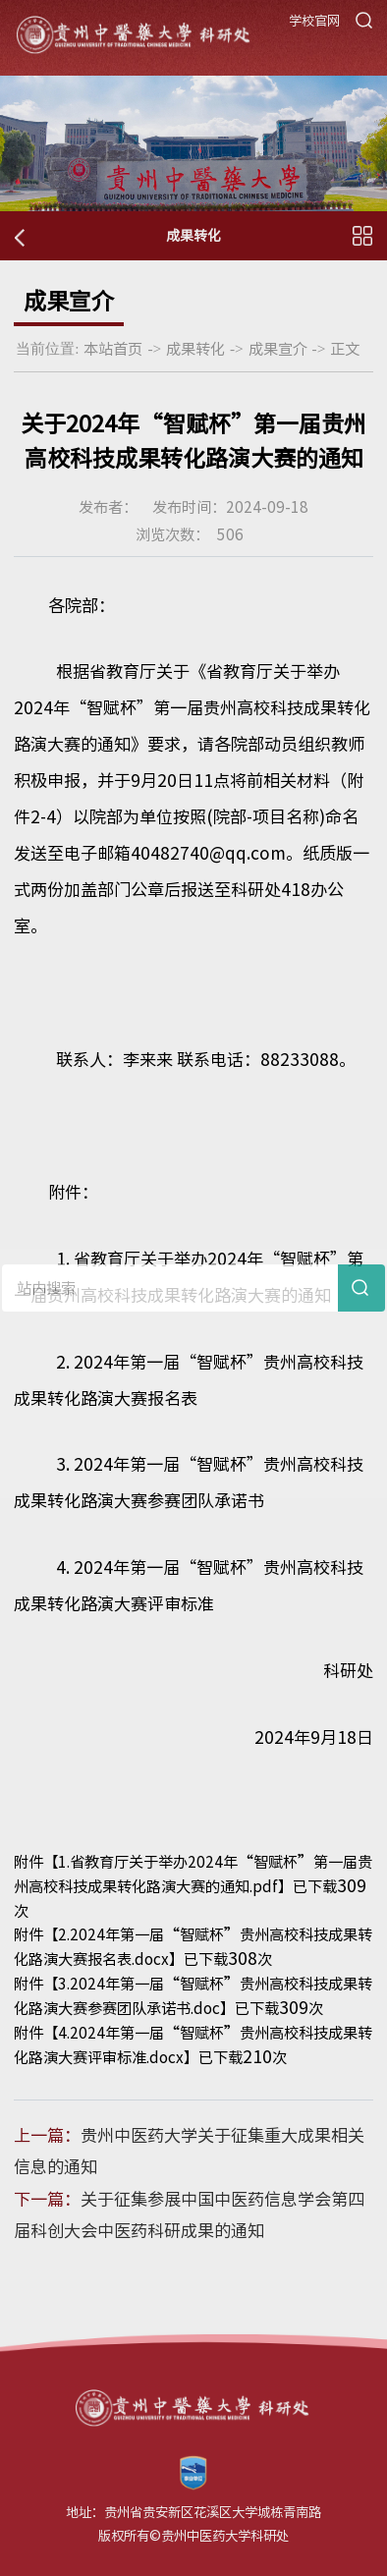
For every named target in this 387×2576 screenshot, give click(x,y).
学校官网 (314, 21)
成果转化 (195, 349)
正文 (344, 349)
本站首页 (112, 349)
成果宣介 (278, 349)
